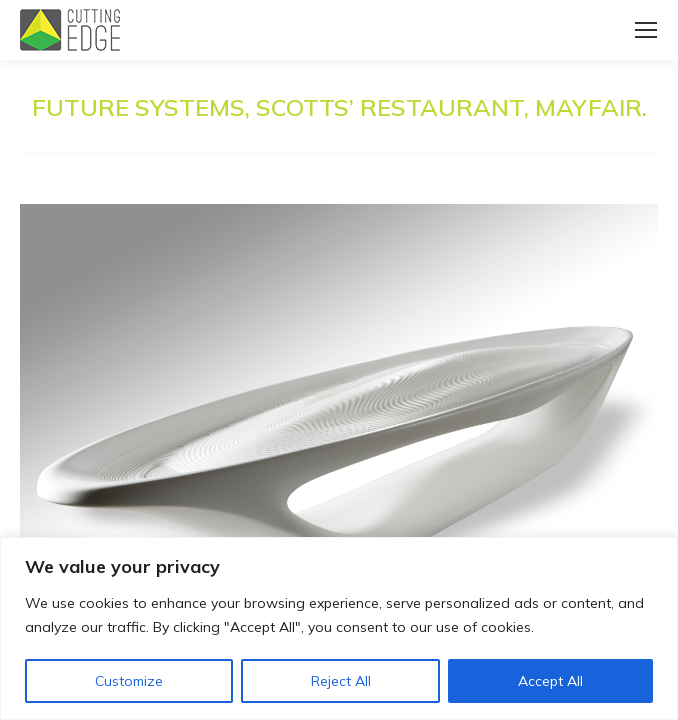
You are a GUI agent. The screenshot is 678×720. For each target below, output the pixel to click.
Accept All (550, 681)
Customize (129, 681)
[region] (339, 628)
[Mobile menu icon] (646, 30)
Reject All (341, 681)
